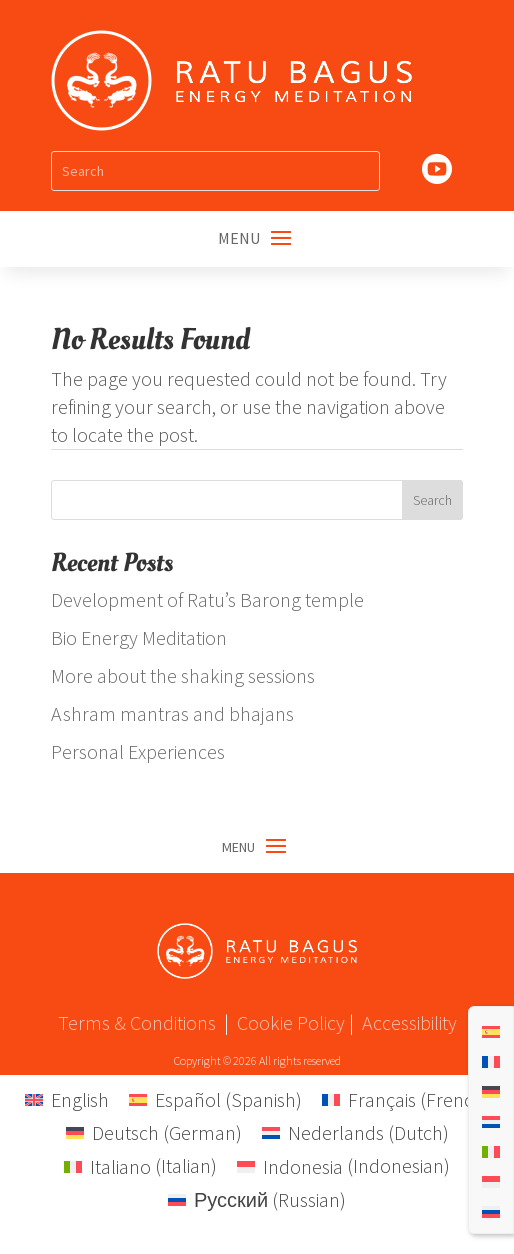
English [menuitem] (80, 1099)
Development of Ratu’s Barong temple (207, 599)
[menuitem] (491, 1030)
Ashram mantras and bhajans (172, 713)
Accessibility (409, 1022)
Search (432, 500)
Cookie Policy (291, 1022)
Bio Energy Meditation (139, 637)
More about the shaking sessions (183, 675)
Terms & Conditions (137, 1022)
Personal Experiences (138, 751)
